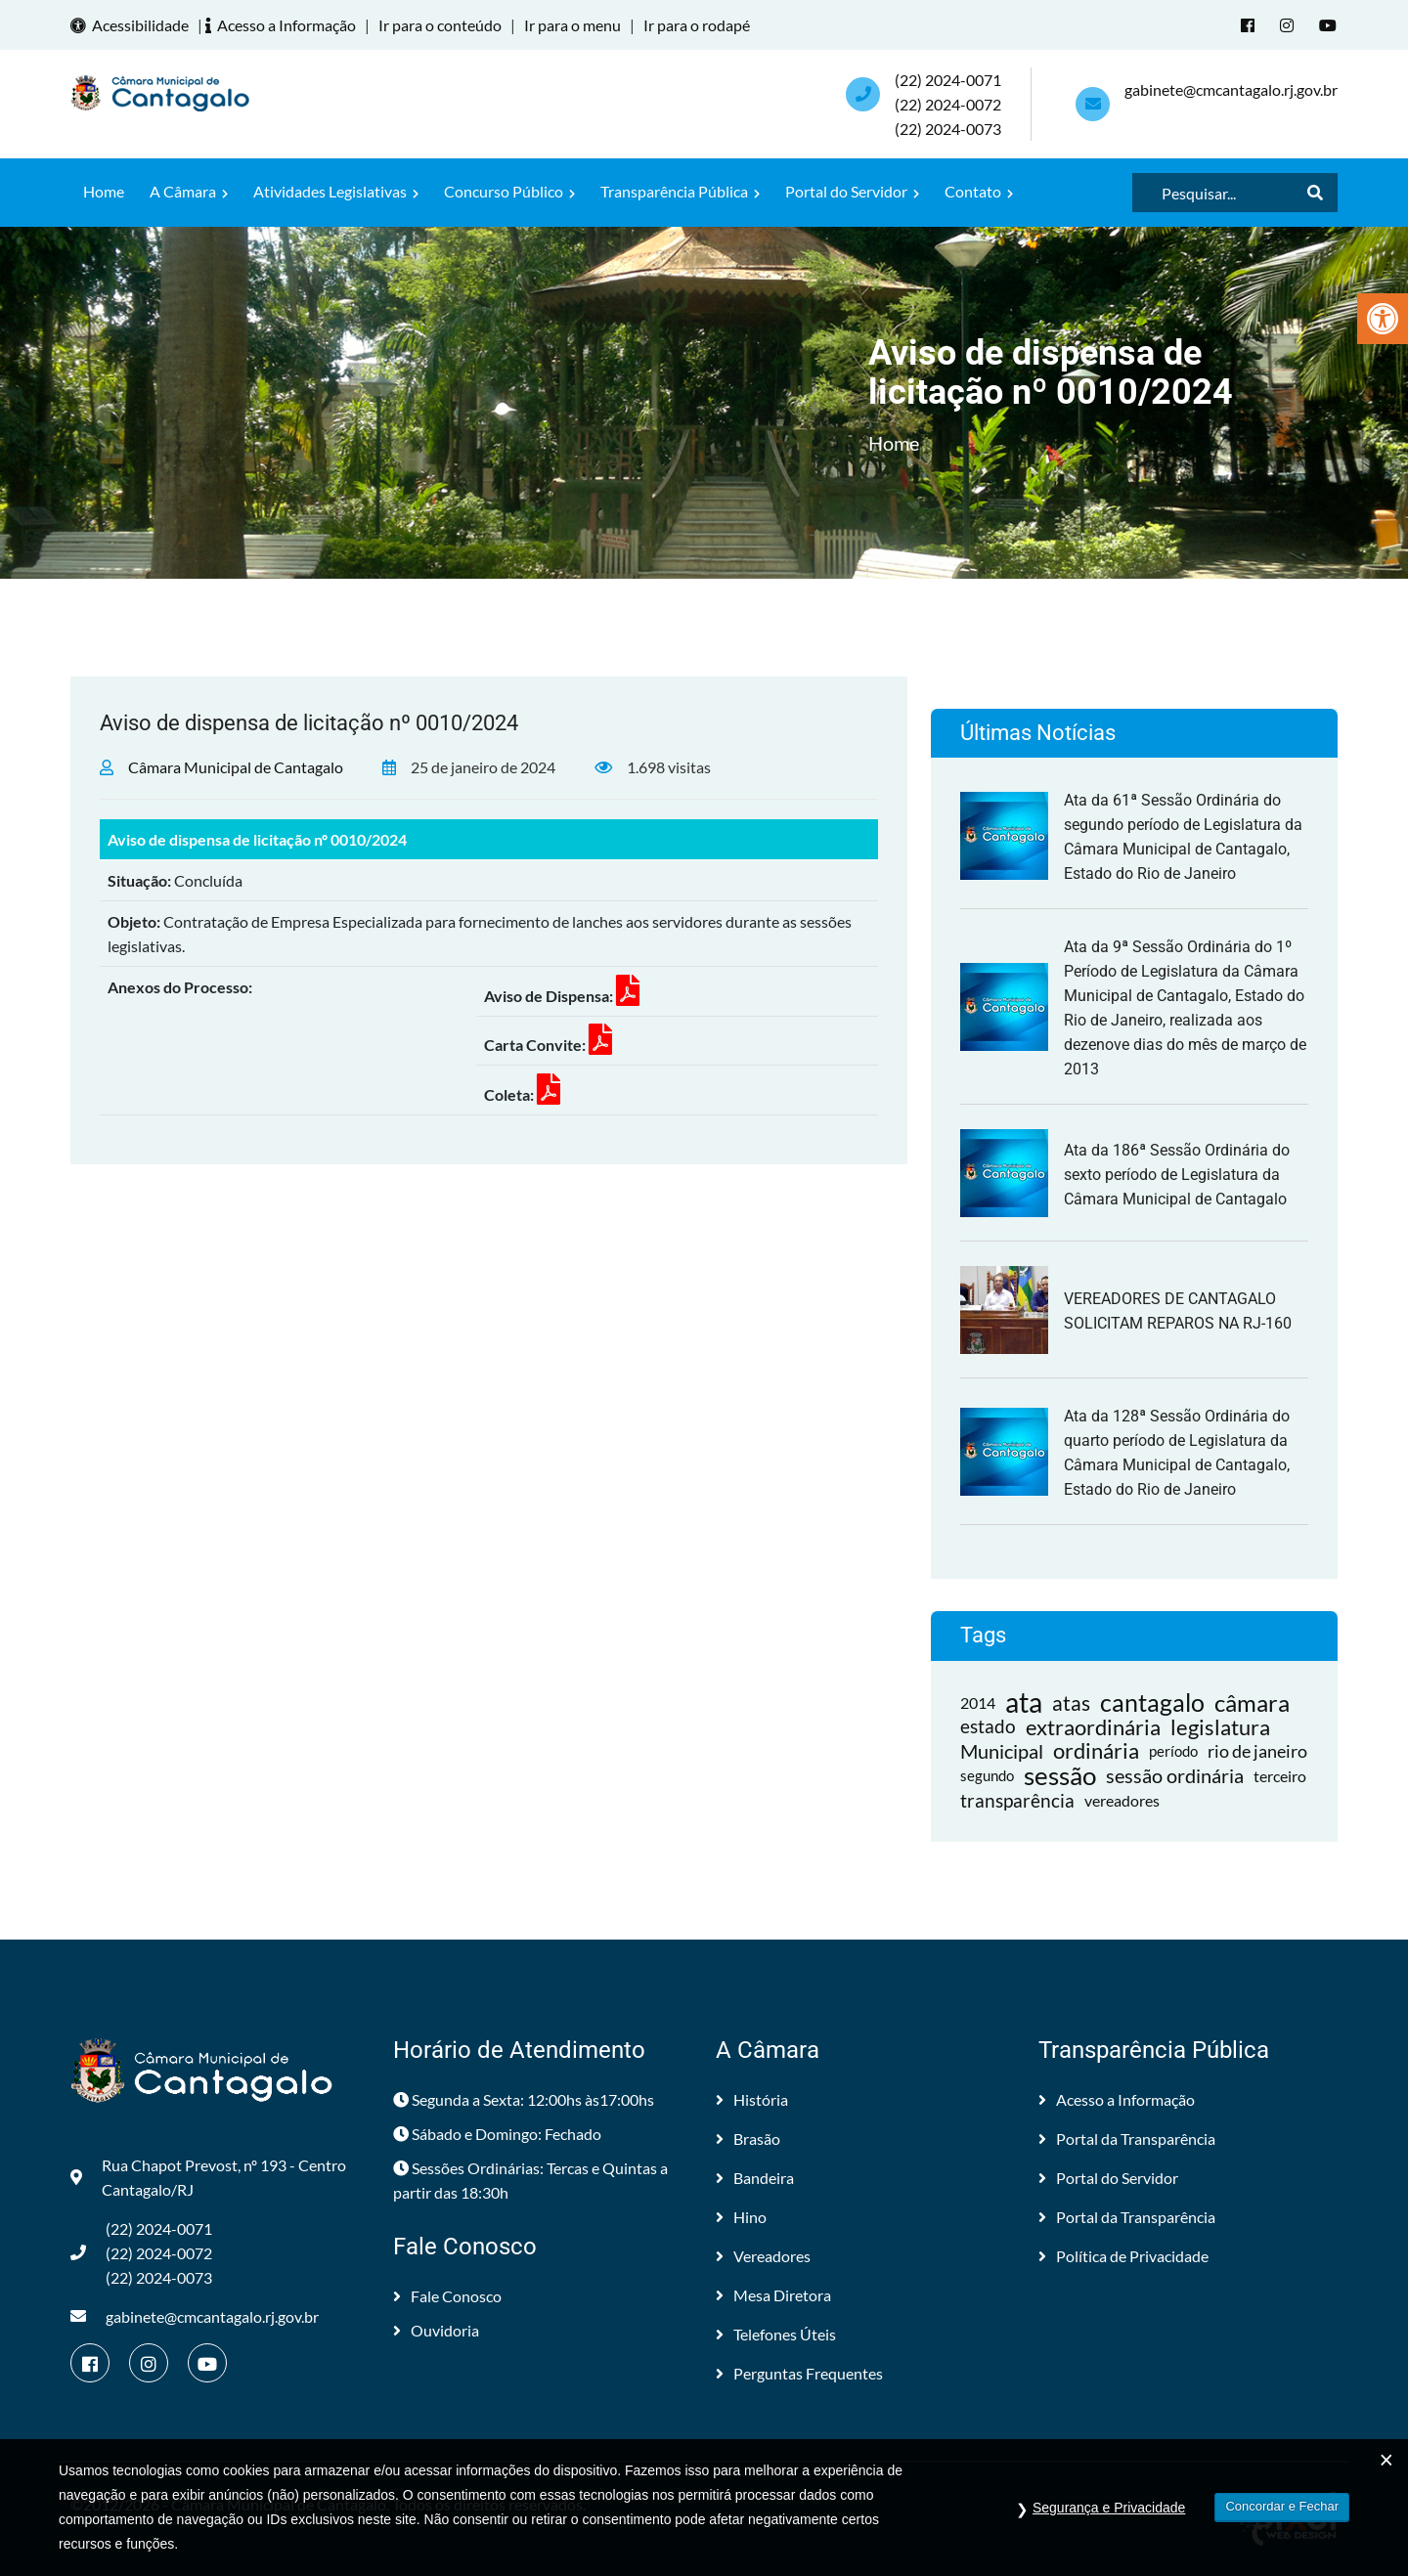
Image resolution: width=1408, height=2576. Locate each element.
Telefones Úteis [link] (776, 2334)
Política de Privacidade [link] (1123, 2256)
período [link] (1173, 1751)
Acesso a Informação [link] (283, 25)
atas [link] (1071, 1702)
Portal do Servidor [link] (852, 191)
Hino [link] (741, 2216)
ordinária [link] (1096, 1751)
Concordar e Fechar (1282, 2506)
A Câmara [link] (189, 191)
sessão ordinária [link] (1175, 1775)
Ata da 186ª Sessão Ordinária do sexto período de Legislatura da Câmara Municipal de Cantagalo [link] (1177, 1174)
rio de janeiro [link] (1257, 1751)
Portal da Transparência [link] (1126, 2138)
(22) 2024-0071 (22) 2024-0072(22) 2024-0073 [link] (948, 104)
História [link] (752, 2099)
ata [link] (1023, 1702)
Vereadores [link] (763, 2256)
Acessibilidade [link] (132, 25)
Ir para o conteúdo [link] (440, 25)
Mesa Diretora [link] (773, 2295)
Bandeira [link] (755, 2177)
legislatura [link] (1220, 1727)
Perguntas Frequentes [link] (799, 2373)
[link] (1382, 318)
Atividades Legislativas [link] (335, 191)
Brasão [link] (748, 2138)
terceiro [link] (1280, 1776)
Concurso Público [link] (509, 191)
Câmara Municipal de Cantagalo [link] (235, 767)
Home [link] (103, 191)
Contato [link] (979, 191)
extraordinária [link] (1093, 1727)
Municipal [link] (1001, 1751)
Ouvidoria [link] (436, 2330)
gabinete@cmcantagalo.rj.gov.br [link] (1231, 89)
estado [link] (988, 1726)
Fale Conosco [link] (447, 2296)
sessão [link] (1060, 1776)
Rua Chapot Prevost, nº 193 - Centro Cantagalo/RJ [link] (208, 2177)
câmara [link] (1252, 1702)
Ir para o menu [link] (572, 25)
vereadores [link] (1122, 1800)
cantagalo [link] (1152, 1702)
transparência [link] (1017, 1800)
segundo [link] (987, 1775)
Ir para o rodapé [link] (697, 25)
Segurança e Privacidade (1109, 2507)
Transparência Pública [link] (680, 191)
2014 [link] (977, 1702)
